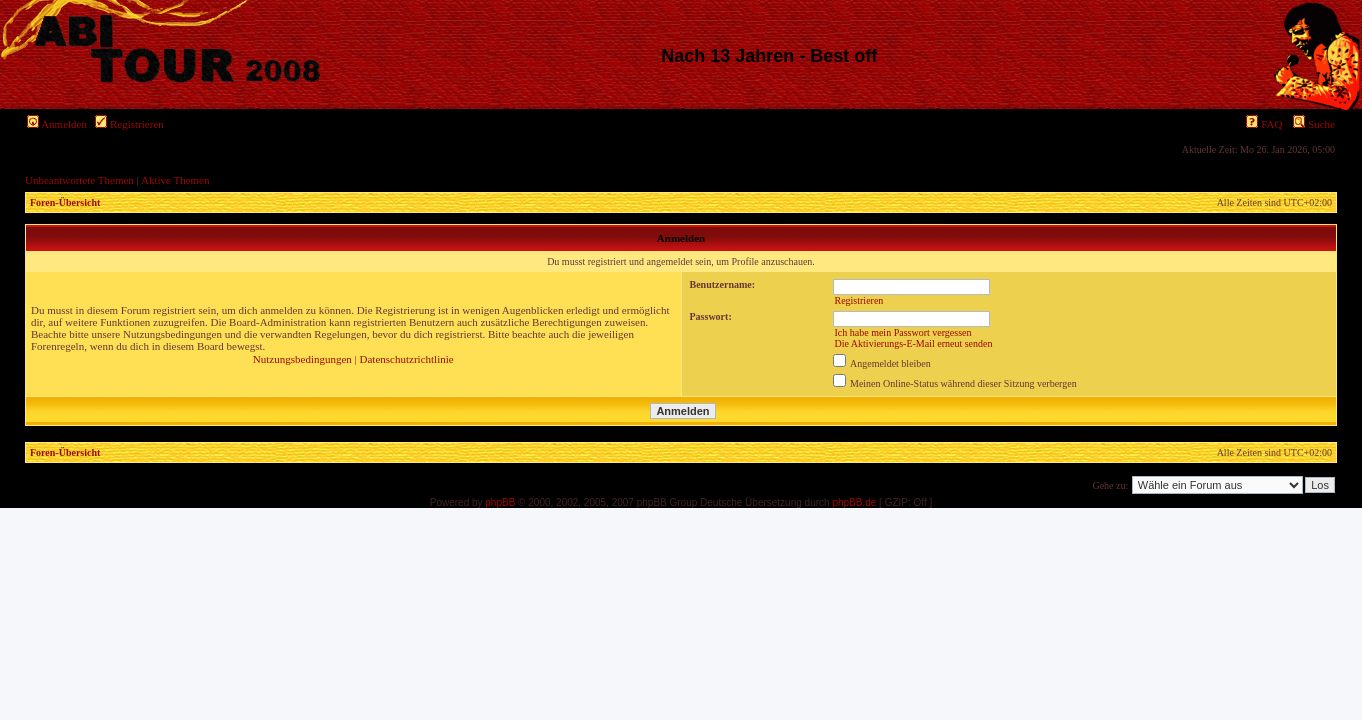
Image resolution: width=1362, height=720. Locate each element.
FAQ (1264, 124)
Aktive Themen (175, 180)
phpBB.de (854, 502)
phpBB (500, 502)
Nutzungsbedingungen (302, 359)
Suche (1314, 124)
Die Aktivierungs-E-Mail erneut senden (913, 343)
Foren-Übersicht (65, 202)
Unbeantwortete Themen (79, 180)
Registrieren (129, 124)
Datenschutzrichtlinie (407, 359)
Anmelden (57, 124)
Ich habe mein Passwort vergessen (902, 332)
